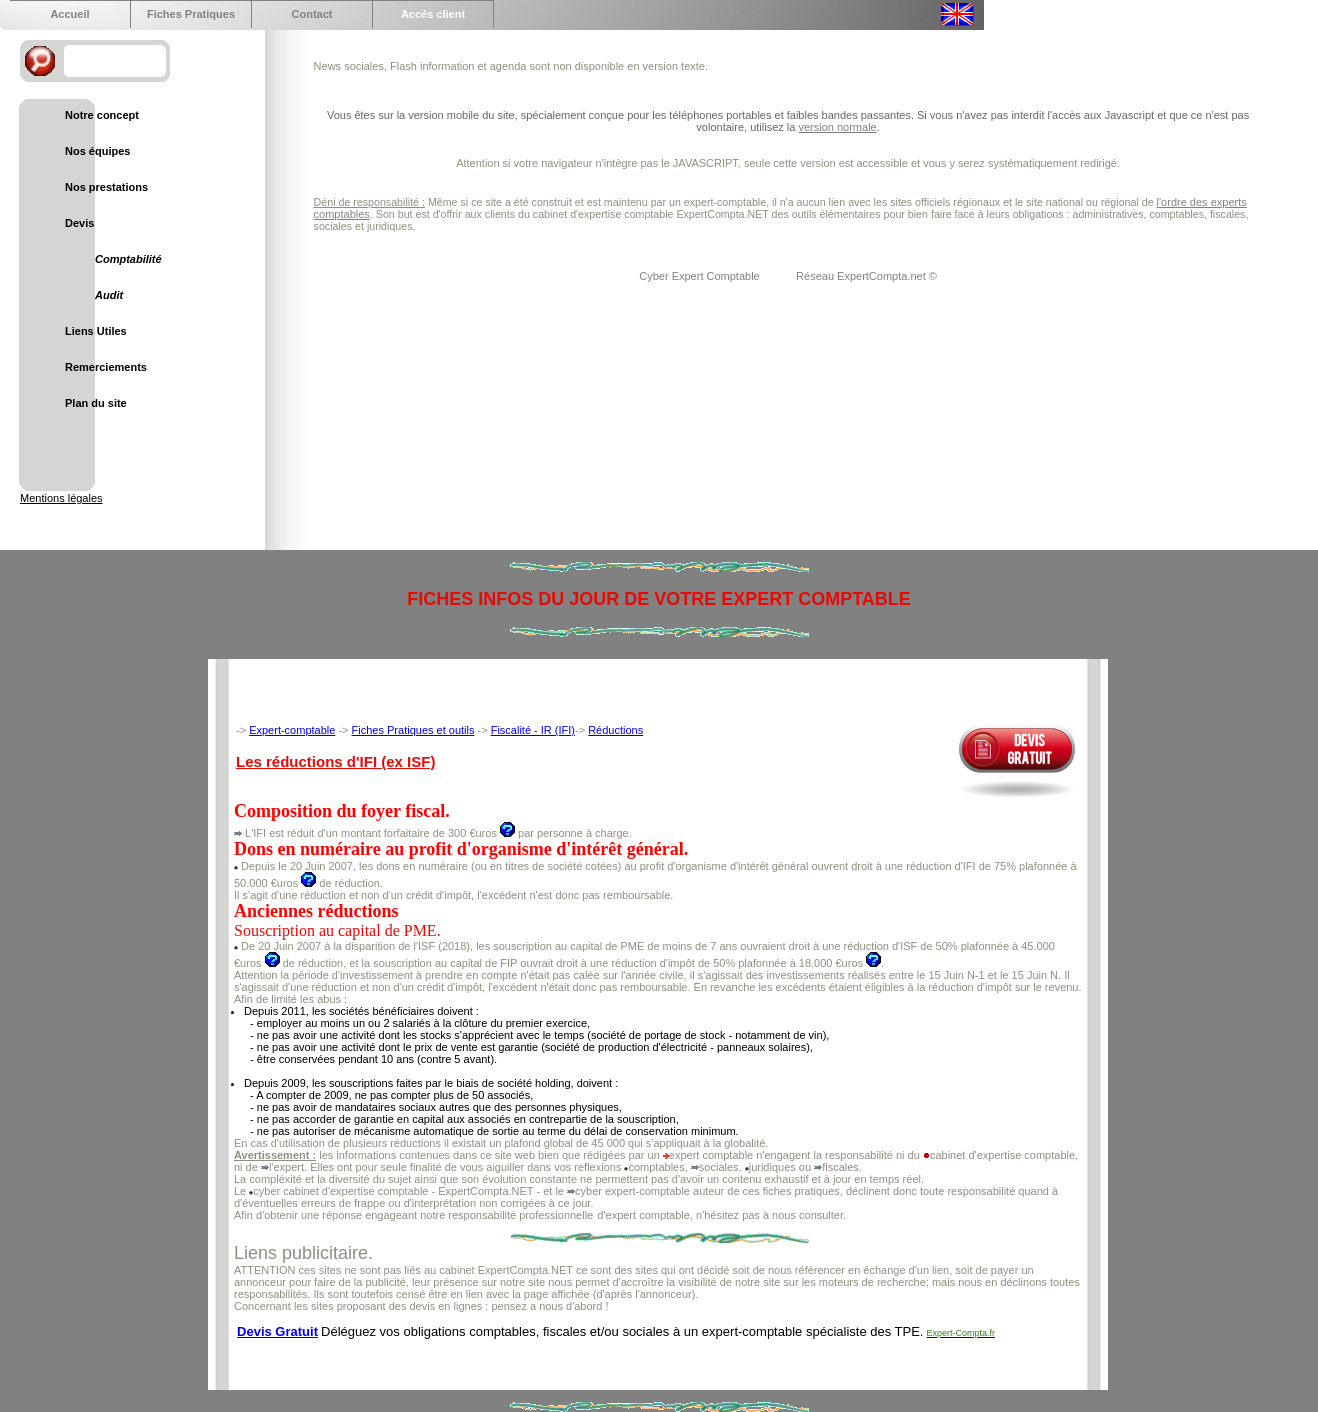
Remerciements (106, 367)
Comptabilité (128, 259)
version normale (837, 127)
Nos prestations (106, 187)
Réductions (615, 730)
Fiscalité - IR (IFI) (533, 730)
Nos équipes (97, 151)
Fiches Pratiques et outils (413, 730)
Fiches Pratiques (191, 14)
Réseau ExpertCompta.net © (866, 276)
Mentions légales (61, 498)
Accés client (433, 14)
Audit (109, 295)
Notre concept (102, 115)
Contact (312, 14)
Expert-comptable (292, 730)
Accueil (69, 14)
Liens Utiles (96, 331)
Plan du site (96, 403)
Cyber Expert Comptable (701, 276)
